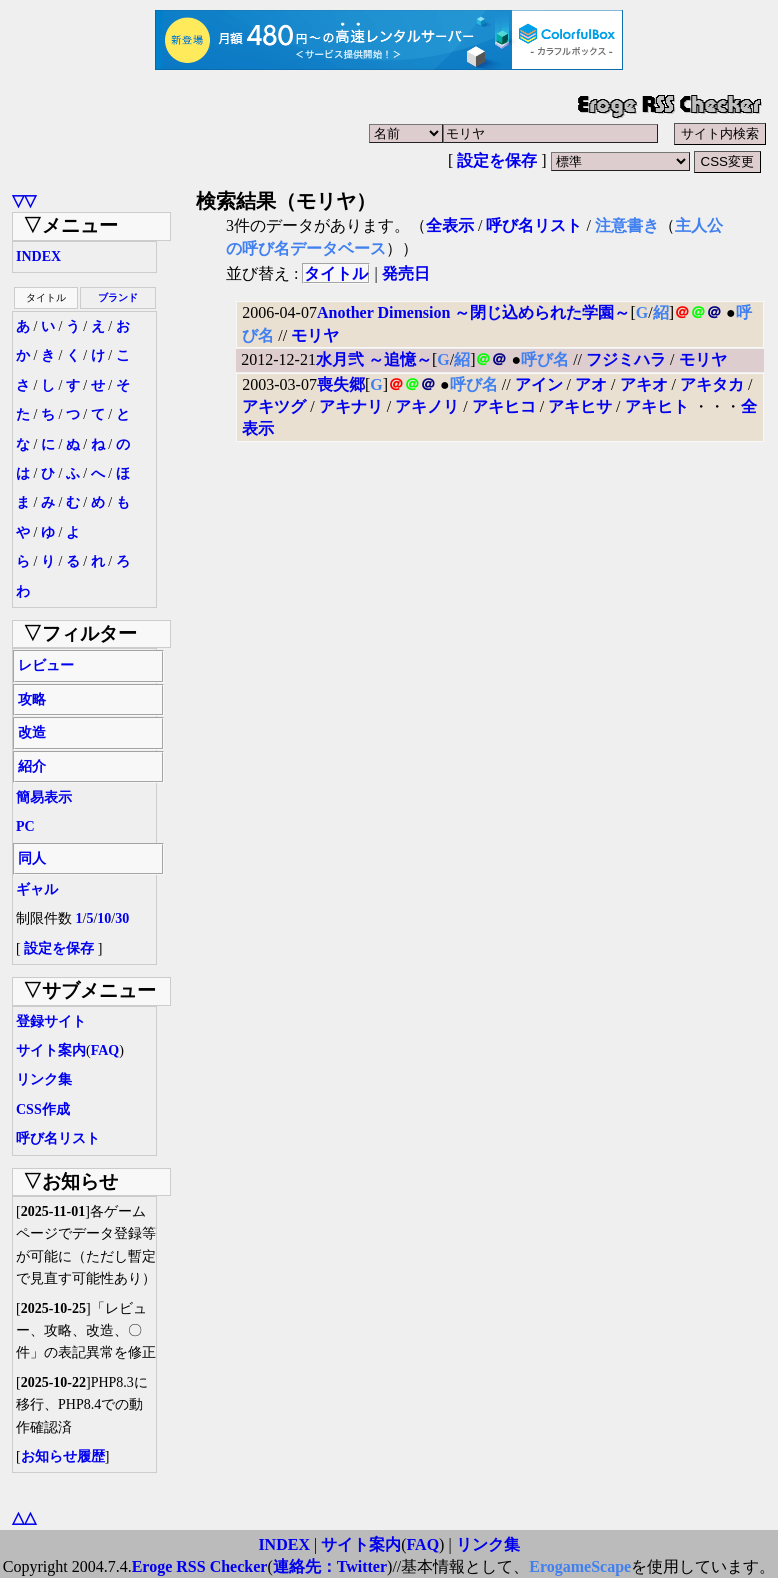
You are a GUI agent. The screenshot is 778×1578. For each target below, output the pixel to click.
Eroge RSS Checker (200, 1566)
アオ (591, 384)
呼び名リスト (58, 1138)
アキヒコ (504, 406)
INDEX (38, 256)
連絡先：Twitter (330, 1566)
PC (25, 826)
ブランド (118, 297)
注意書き (627, 225)
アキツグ (274, 406)
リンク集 (44, 1079)
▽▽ (24, 200)
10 (104, 918)
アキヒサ (580, 406)
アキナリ (351, 406)
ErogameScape (580, 1566)
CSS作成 (43, 1109)
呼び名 (545, 359)
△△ (24, 1517)
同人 (32, 858)
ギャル (37, 889)
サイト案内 (51, 1050)
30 (122, 918)
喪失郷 (341, 384)
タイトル (336, 273)
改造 (32, 732)
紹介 (32, 766)
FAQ (105, 1050)
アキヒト (657, 406)
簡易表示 (44, 797)
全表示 (450, 225)
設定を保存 (497, 160)
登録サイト (51, 1021)
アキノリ (427, 406)
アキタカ (712, 384)
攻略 (32, 699)
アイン (539, 384)
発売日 (406, 273)
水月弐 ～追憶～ (374, 359)
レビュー (46, 665)
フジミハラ (626, 359)
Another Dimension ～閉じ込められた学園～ (474, 312)
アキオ (644, 384)
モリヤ (315, 335)
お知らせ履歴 (63, 1456)
